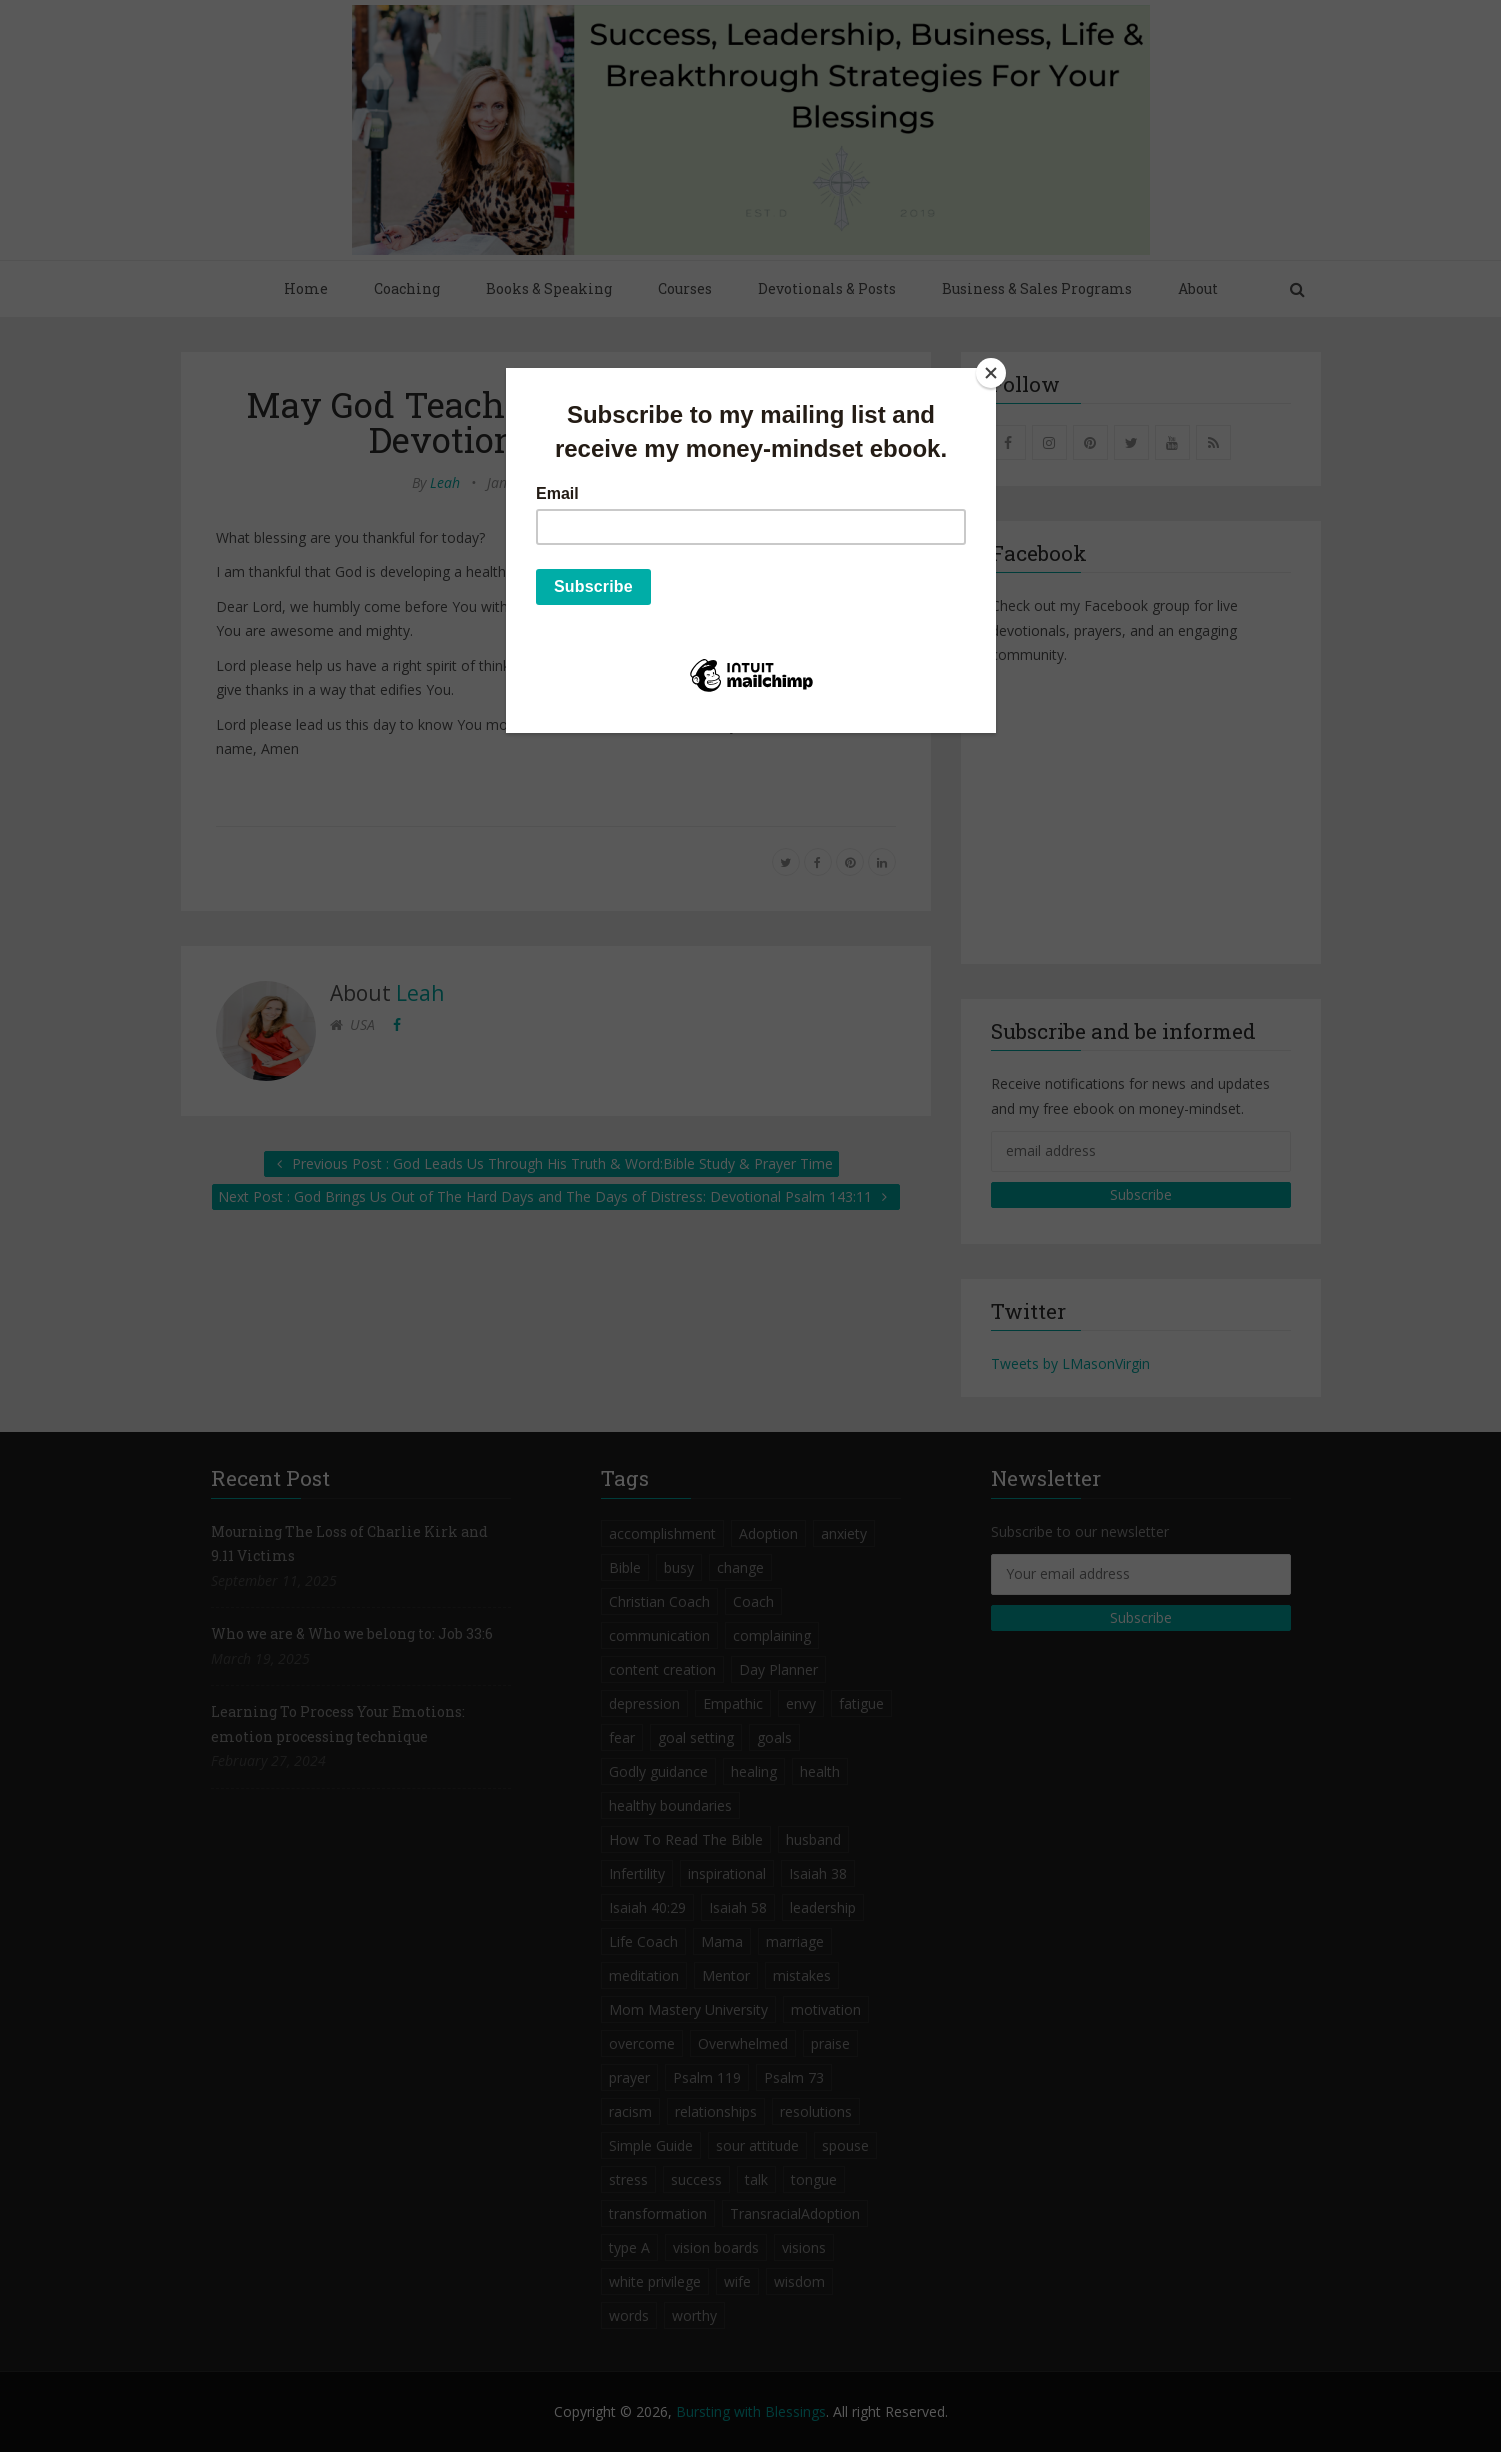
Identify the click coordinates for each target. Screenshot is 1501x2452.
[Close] (991, 373)
